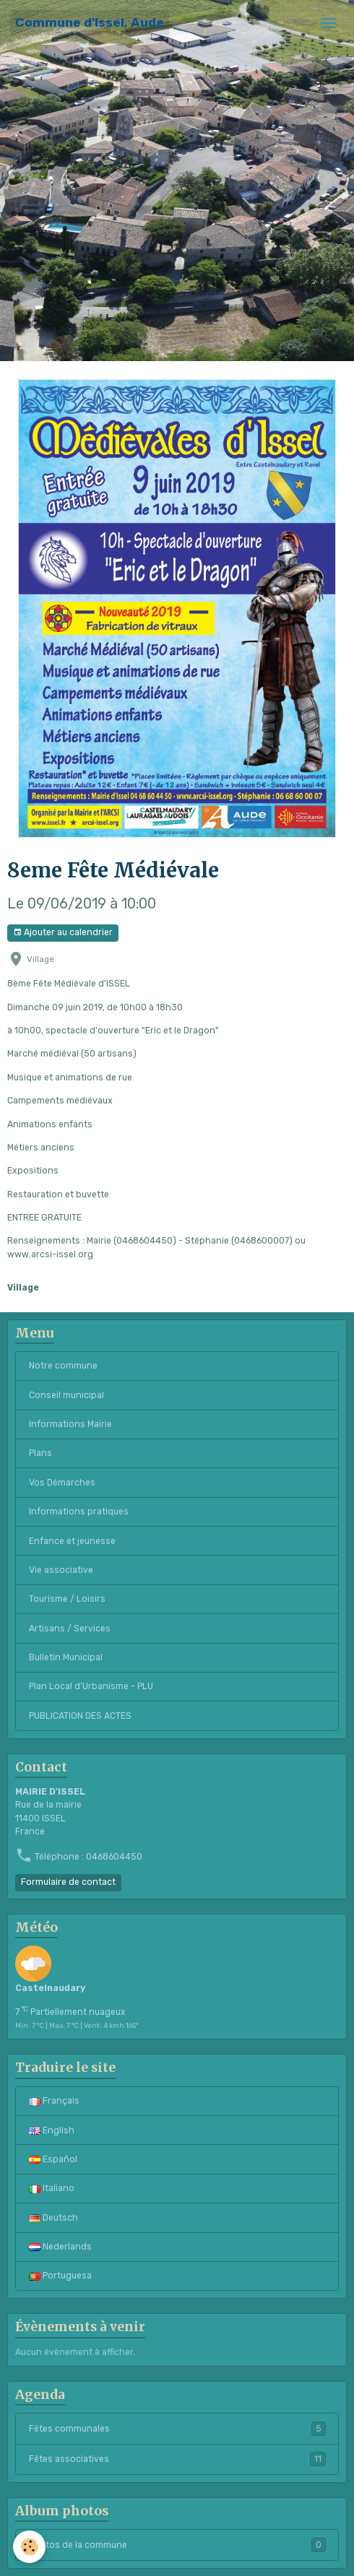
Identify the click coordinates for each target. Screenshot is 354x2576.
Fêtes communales (177, 2428)
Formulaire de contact (68, 1882)
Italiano (51, 2188)
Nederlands (60, 2247)
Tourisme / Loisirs (67, 1599)
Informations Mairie (70, 1424)
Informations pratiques (79, 1511)
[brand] (89, 22)
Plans (40, 1453)
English (51, 2130)
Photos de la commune (177, 2545)
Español (53, 2159)
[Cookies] (29, 2547)
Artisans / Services (70, 1628)
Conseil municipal (66, 1395)
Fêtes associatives (177, 2459)
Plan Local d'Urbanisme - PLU (91, 1686)
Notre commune (63, 1366)
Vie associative (61, 1570)
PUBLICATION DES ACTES (80, 1716)
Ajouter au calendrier (63, 932)
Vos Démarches (62, 1483)
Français (54, 2101)
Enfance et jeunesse (72, 1541)
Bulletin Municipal (66, 1657)
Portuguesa (60, 2276)
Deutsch (53, 2218)
